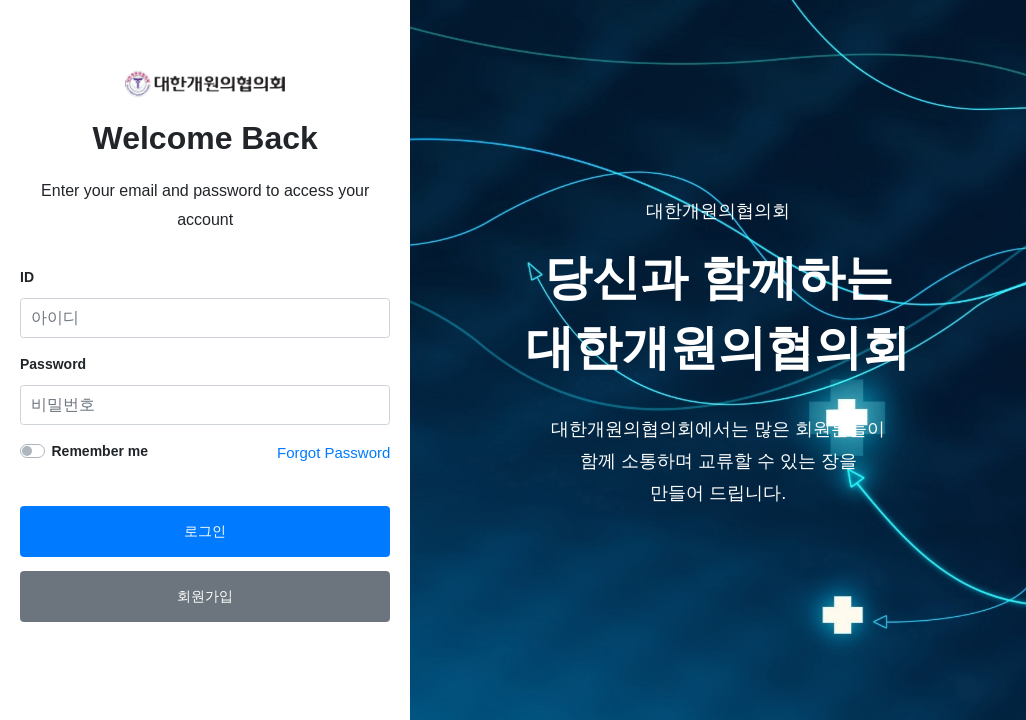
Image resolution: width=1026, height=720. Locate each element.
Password (53, 364)
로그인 (205, 531)
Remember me (100, 451)
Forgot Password (333, 452)
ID (27, 277)
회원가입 (205, 596)
